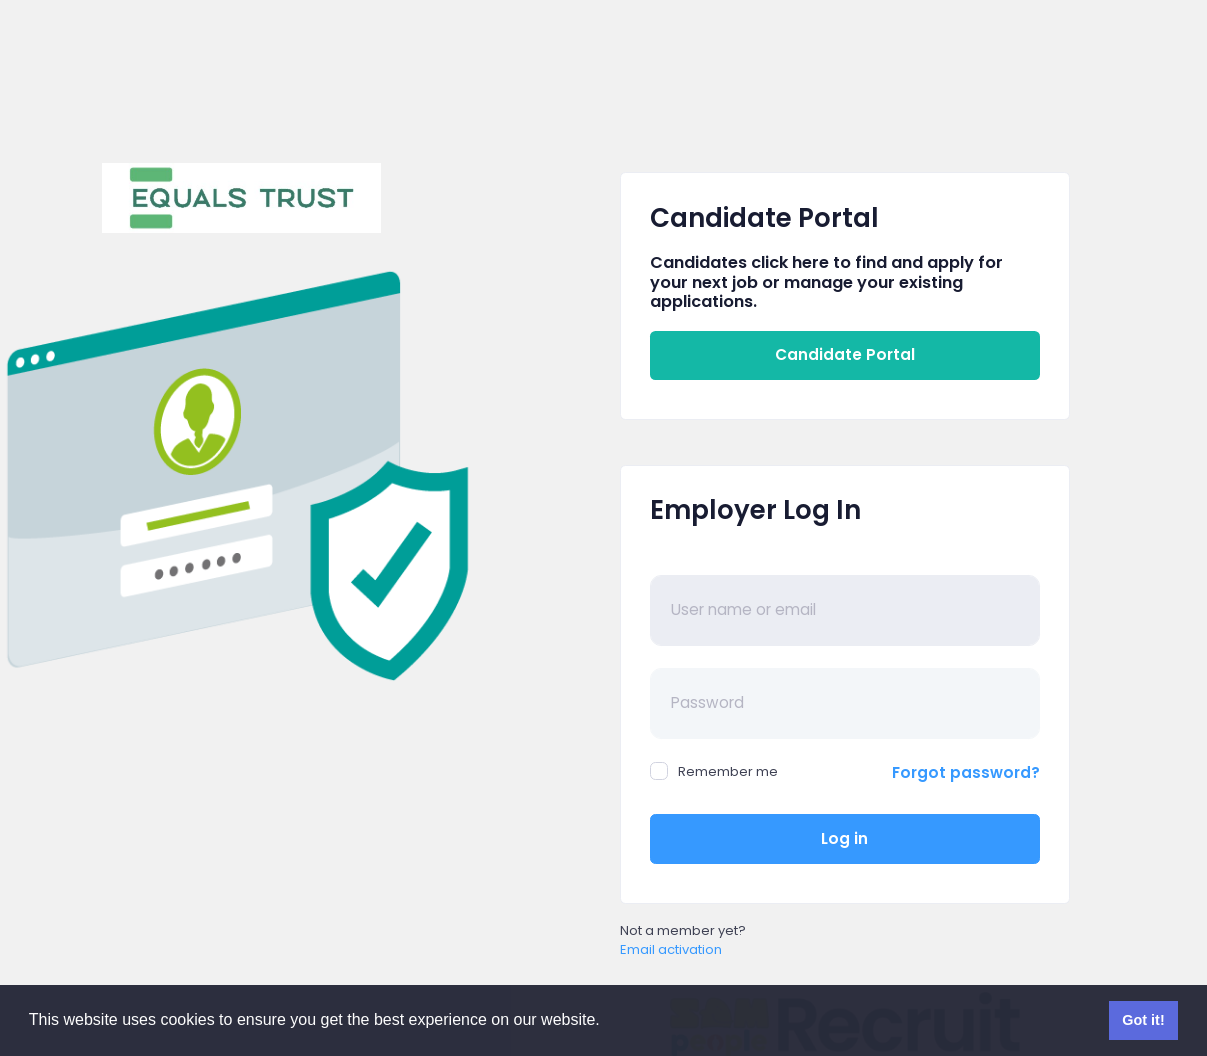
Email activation (671, 949)
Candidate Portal (845, 354)
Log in (844, 838)
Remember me (714, 771)
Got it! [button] (1143, 1020)
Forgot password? (966, 772)
